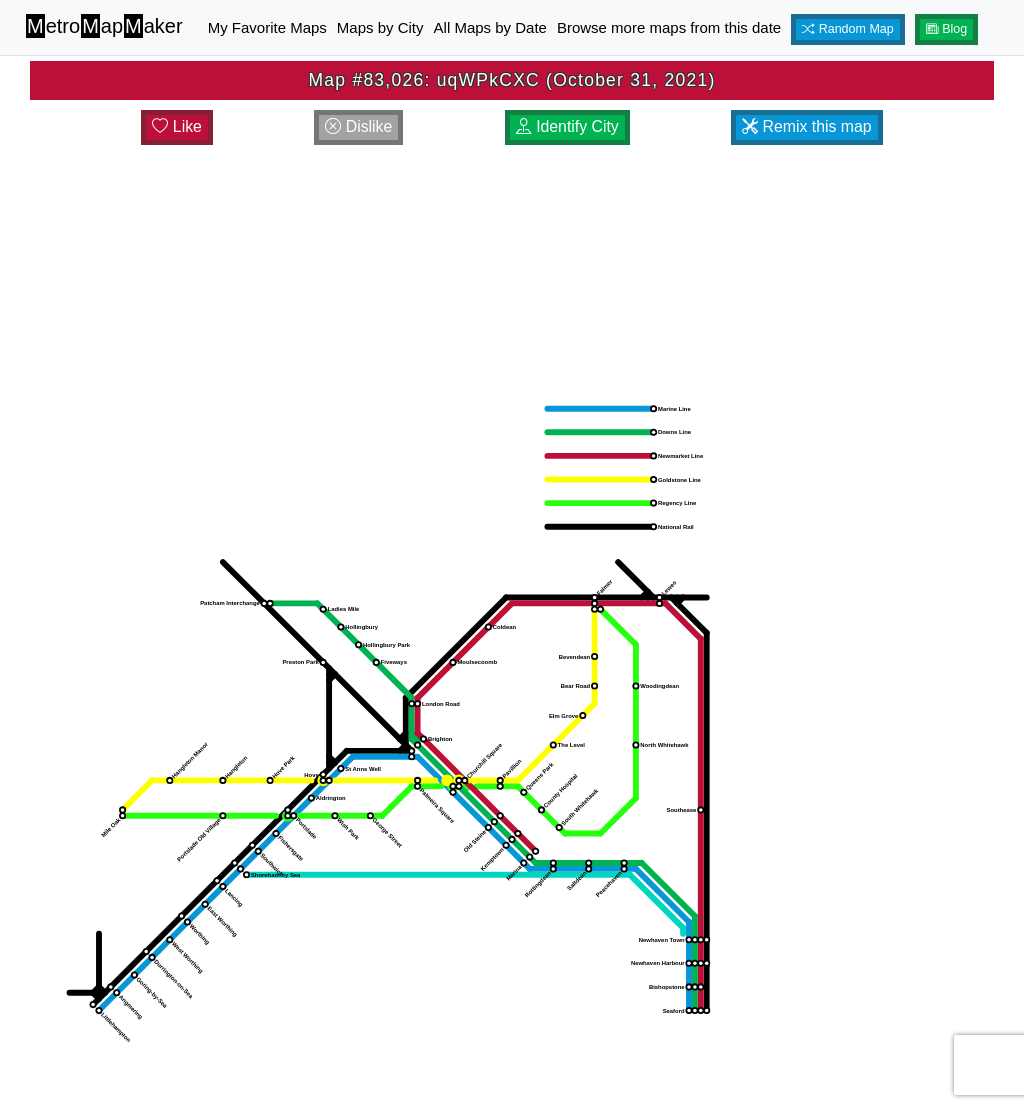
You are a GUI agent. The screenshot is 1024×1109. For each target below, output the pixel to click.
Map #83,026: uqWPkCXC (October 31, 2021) (512, 80)
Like (176, 126)
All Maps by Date (490, 27)
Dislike (358, 126)
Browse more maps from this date (669, 27)
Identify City (567, 126)
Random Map (848, 29)
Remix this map (806, 126)
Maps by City (380, 27)
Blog (947, 29)
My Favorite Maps (267, 27)
